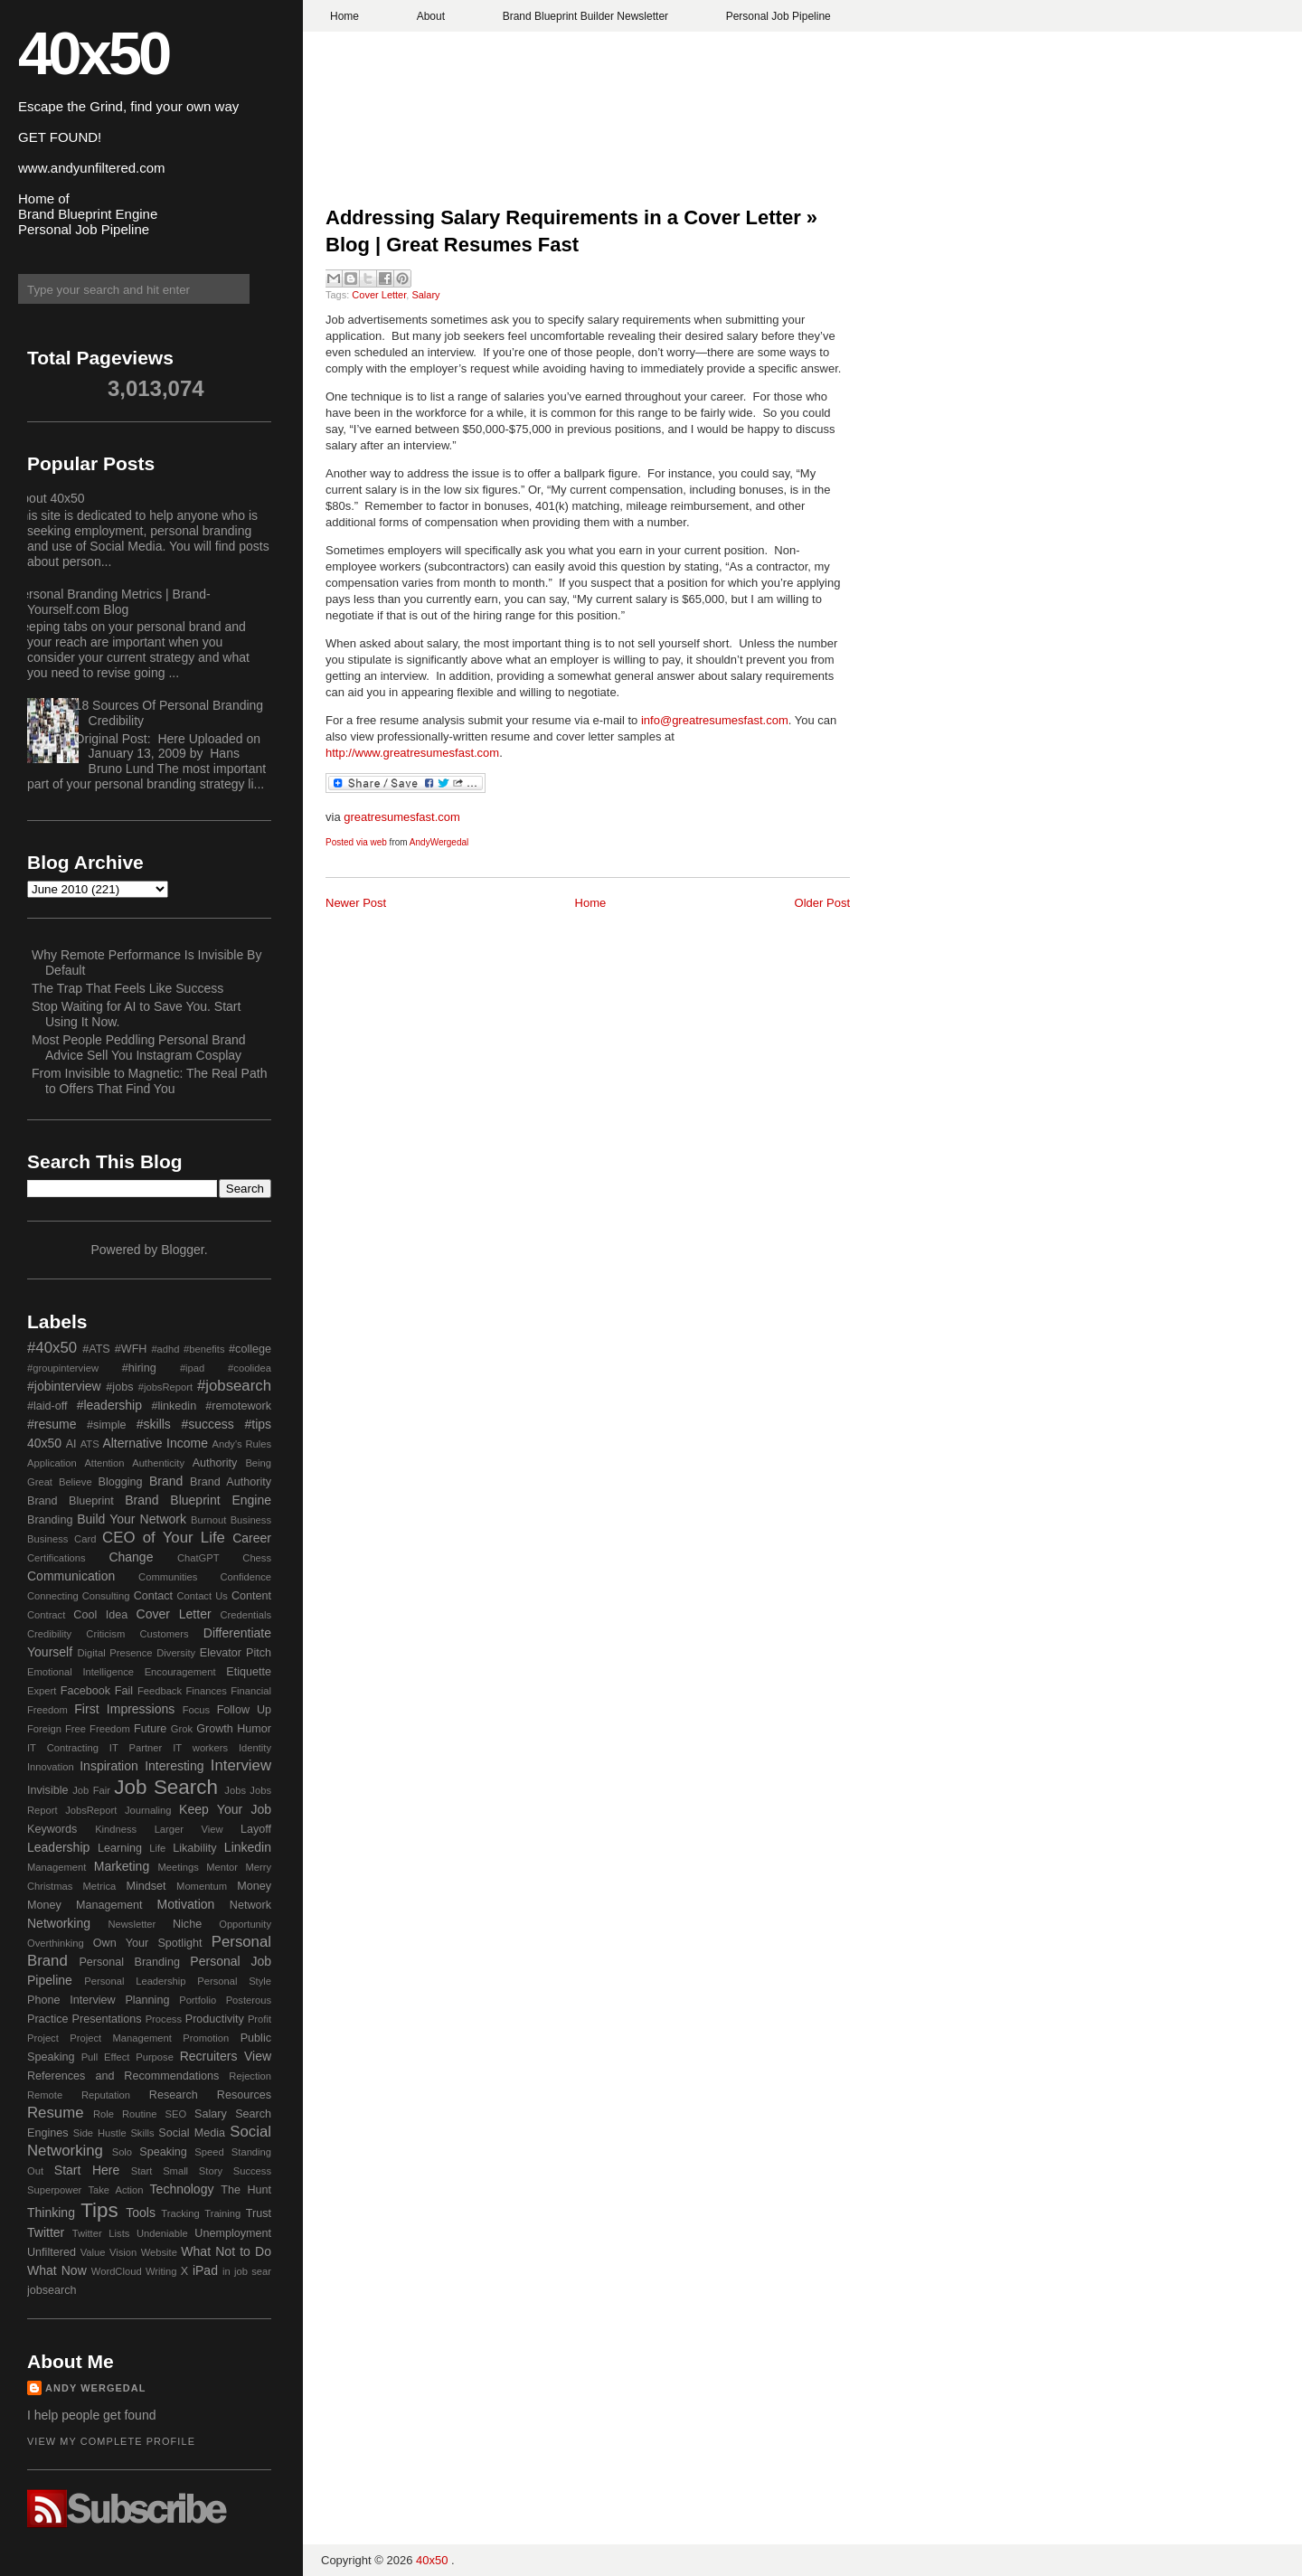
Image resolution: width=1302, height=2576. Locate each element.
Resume (55, 2112)
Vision (123, 2252)
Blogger (182, 1249)
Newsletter (132, 1924)
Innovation (50, 1766)
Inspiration (109, 1766)
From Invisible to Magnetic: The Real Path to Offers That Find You (149, 1081)
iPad (205, 2270)
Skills (142, 2133)
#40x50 (52, 1347)
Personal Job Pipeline (778, 16)
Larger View (189, 1829)
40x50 (93, 53)
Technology (182, 2189)
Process (164, 2019)
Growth (214, 1728)
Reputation (105, 2095)
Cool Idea (100, 1615)
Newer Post (356, 903)
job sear (252, 2271)
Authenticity (158, 1463)
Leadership (58, 1847)
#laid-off (47, 1406)
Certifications (56, 1557)
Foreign (44, 1728)
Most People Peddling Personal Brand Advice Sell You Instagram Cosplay (139, 1047)
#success (207, 1424)
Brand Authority (230, 1482)
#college (250, 1349)
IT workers (200, 1747)
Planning (147, 2000)
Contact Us (202, 1595)
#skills (154, 1424)
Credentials (245, 1614)
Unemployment (232, 2233)
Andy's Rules (241, 1444)
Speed (208, 2152)
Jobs (235, 1790)
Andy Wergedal (95, 2388)
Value (93, 2252)
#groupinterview (63, 1368)
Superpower (54, 2189)
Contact (153, 1596)
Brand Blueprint (70, 1501)
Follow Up (244, 1709)
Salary (425, 294)
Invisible (48, 1790)
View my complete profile (111, 2441)
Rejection (250, 2076)
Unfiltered (51, 2252)
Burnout (208, 1519)
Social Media (191, 2133)
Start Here (86, 2170)
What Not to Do (226, 2251)
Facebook (85, 1690)
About (431, 16)
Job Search (166, 1787)
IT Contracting (63, 1747)
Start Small (159, 2171)
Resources (244, 2095)
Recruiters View (225, 2056)
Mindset (145, 1886)
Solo (122, 2152)
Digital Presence (115, 1652)
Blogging (121, 1482)
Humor (254, 1728)
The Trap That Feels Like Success (127, 988)
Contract (46, 1614)
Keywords (52, 1829)
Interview (241, 1765)
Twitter (45, 2232)
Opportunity (245, 1924)
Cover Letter (379, 294)
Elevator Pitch (235, 1653)
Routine (139, 2114)
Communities (167, 1576)
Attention (104, 1463)
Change (130, 1557)
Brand (166, 1481)
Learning (120, 1848)
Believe (75, 1482)
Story (210, 2171)
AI (71, 1444)
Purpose (155, 2057)
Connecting (53, 1595)
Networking (58, 1923)
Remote (44, 2095)
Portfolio (197, 2000)
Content (251, 1596)
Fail (124, 1690)
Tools (141, 2212)
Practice (48, 2019)
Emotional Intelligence (80, 1671)
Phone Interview (71, 2000)
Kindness (116, 1829)
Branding (49, 1520)
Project (43, 2038)
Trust (258, 2213)
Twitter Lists (101, 2233)
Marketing (121, 1866)
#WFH (131, 1349)
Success (252, 2171)
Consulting (106, 1595)
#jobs (119, 1387)
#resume (51, 1424)
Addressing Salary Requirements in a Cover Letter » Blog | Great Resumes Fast (571, 231)
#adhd (165, 1349)
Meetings (177, 1867)
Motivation (186, 1904)
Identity (255, 1747)
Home (344, 16)
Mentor (222, 1867)
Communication (71, 1576)
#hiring (139, 1368)
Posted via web (356, 842)
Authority (215, 1463)
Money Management (84, 1905)
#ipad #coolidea (225, 1368)
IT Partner (135, 1747)
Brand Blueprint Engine (198, 1500)
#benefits (204, 1349)
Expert (41, 1690)
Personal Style (234, 1981)
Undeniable (162, 2233)
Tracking (180, 2213)
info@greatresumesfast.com (714, 720)
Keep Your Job (225, 1809)
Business (251, 1519)
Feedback (159, 1690)
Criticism (105, 1633)
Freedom (110, 1728)
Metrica (100, 1886)
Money (254, 1886)
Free (75, 1728)
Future (150, 1728)
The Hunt (246, 2190)
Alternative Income (155, 1443)
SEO (175, 2114)
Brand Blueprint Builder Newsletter (585, 16)
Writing (161, 2271)
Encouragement (180, 1671)
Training (222, 2213)
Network (250, 1905)
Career (251, 1538)
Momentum (201, 1886)
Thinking (51, 2212)
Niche (187, 1924)
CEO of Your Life (163, 1537)
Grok (182, 1728)
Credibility (49, 1633)
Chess (256, 1557)
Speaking (163, 2152)
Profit (259, 2019)
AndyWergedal (439, 842)
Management (56, 1867)
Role (103, 2114)
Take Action (115, 2189)
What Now (57, 2270)
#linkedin (173, 1406)
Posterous (248, 2000)
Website (159, 2252)
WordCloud (116, 2271)
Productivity (214, 2019)
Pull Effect (105, 2057)
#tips (257, 1424)
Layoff (256, 1829)
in (226, 2271)
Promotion (206, 2038)
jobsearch (52, 2290)
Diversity (175, 1652)
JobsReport (91, 1810)
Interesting (174, 1766)
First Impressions (124, 1709)
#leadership (109, 1405)
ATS (89, 1444)
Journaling (148, 1810)
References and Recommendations (123, 2076)
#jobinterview (64, 1386)
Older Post (822, 903)
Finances (205, 1690)
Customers (163, 1633)
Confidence (245, 1576)
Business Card (61, 1538)
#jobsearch (234, 1385)
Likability (194, 1848)
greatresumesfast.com (402, 817)
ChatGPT (198, 1557)
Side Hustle (100, 2133)
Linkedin (247, 1847)
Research (173, 2095)
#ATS (96, 1349)
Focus (196, 1709)
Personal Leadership (134, 1981)
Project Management (121, 2038)
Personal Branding (129, 1962)
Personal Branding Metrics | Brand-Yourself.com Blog (112, 602)
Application (52, 1463)
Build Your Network (131, 1519)
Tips (99, 2210)
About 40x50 (49, 498)
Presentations (107, 2019)
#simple (106, 1425)
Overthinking (55, 1943)
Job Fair (91, 1790)
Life (157, 1848)
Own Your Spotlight (148, 1943)
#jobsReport (165, 1387)
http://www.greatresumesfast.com (412, 753)
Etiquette (248, 1671)
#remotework (238, 1406)
